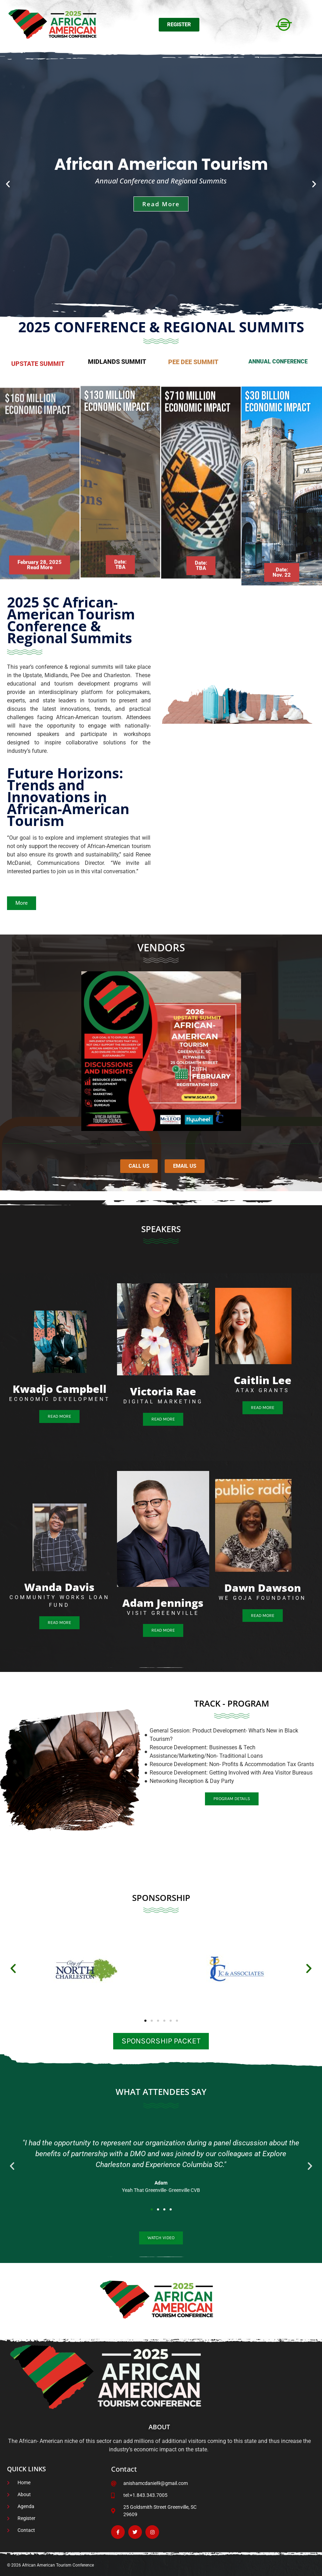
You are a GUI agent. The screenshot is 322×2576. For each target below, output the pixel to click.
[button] (8, 184)
